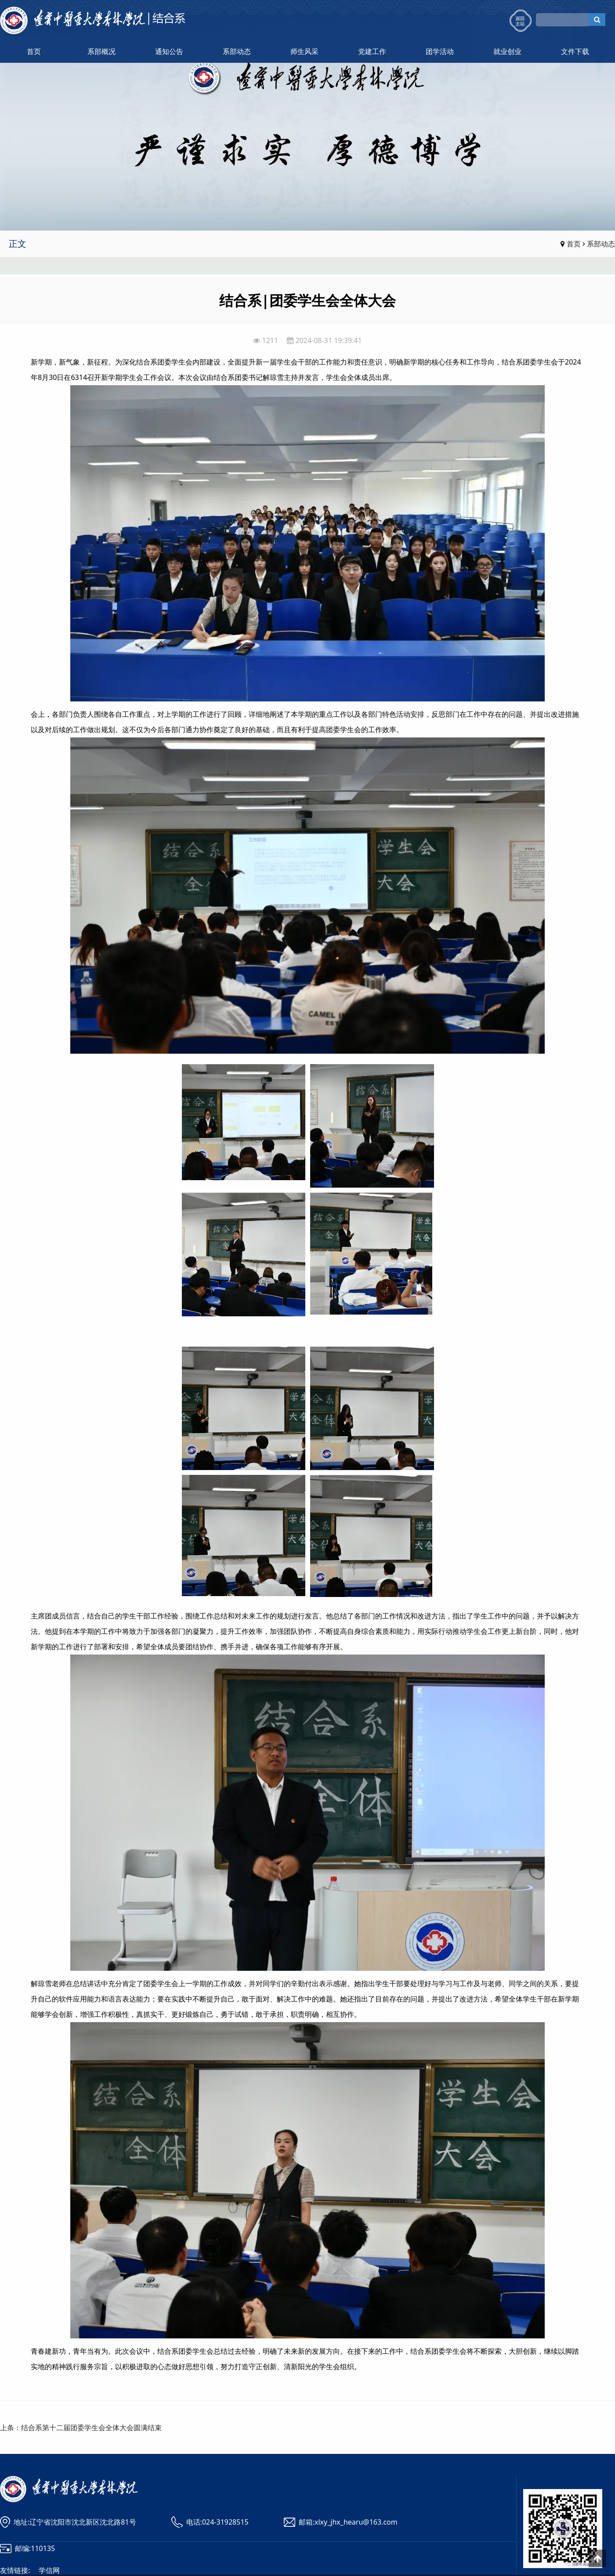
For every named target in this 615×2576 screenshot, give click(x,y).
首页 (34, 51)
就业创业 (507, 51)
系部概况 (101, 51)
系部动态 (237, 51)
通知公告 (169, 51)
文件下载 (575, 51)
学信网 (49, 2570)
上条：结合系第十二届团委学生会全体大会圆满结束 (81, 2427)
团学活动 (440, 51)
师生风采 (304, 51)
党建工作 (372, 51)
